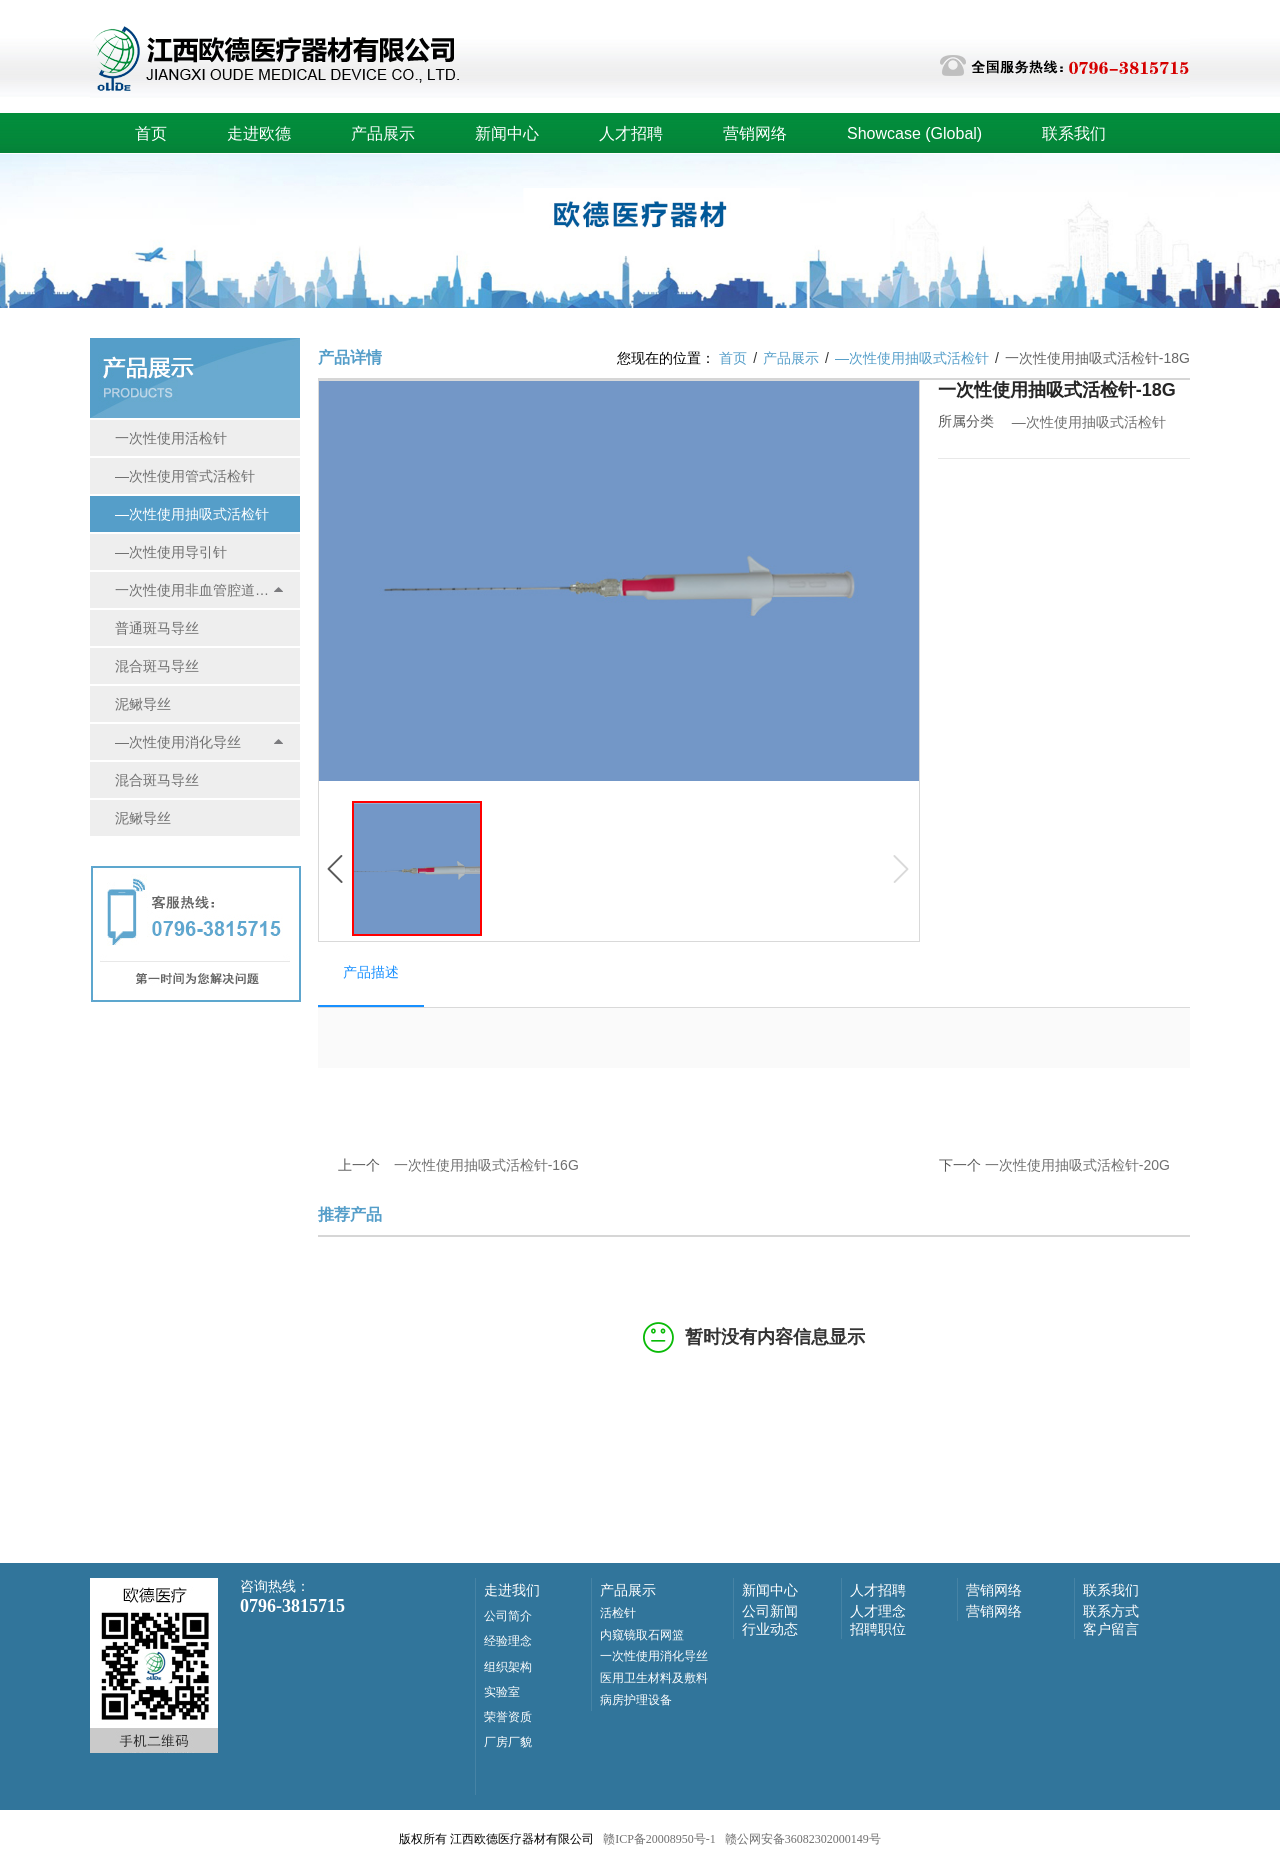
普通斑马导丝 (157, 628)
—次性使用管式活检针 (185, 476)
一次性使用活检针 (171, 438)
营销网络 (755, 133)
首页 (151, 133)
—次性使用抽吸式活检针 (192, 514)
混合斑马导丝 (157, 666)
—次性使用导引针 (171, 552)
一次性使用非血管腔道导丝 (193, 590)
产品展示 (383, 133)
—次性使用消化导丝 (178, 742)
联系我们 (1074, 133)
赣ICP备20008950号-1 (659, 1839)
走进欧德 (259, 133)
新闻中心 (507, 133)
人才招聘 (631, 133)
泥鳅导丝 (143, 704)
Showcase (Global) (914, 133)
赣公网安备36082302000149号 (803, 1839)
